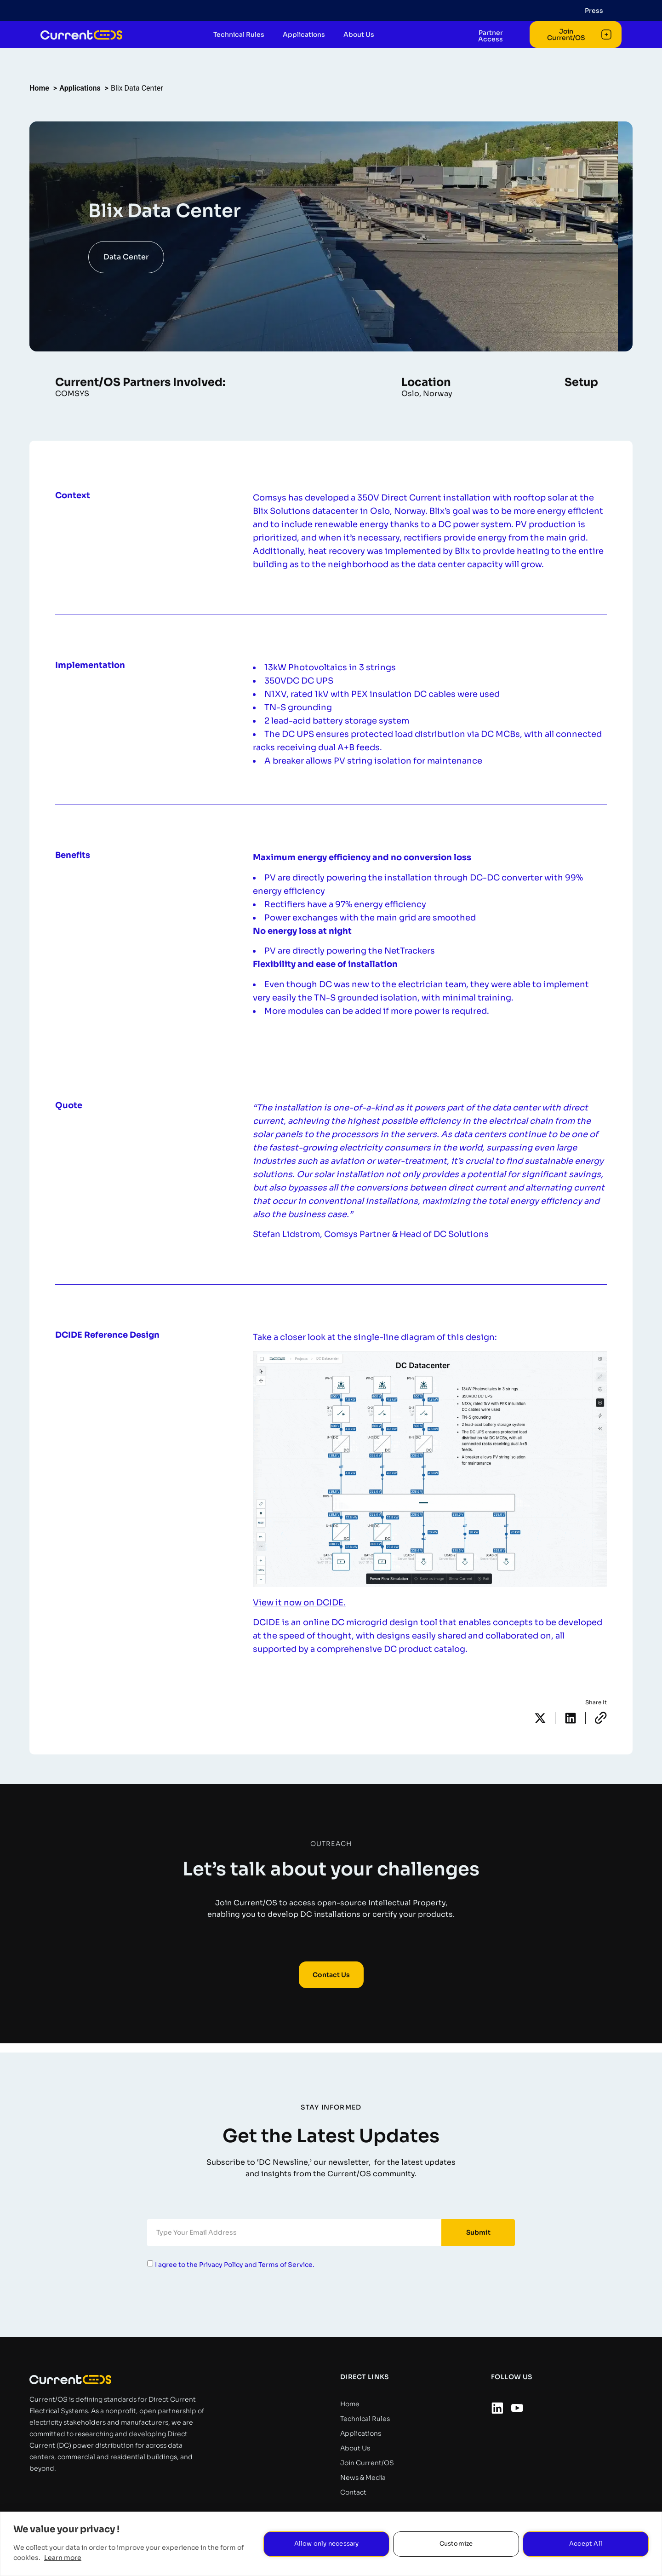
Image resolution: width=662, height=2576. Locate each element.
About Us (364, 49)
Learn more (62, 2557)
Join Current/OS (367, 2463)
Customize (456, 2543)
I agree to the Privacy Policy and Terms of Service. (234, 2264)
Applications (309, 49)
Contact (353, 2492)
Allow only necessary (326, 2543)
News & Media (363, 2477)
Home (350, 2404)
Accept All (585, 2543)
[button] (540, 1718)
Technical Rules (244, 49)
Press (594, 10)
